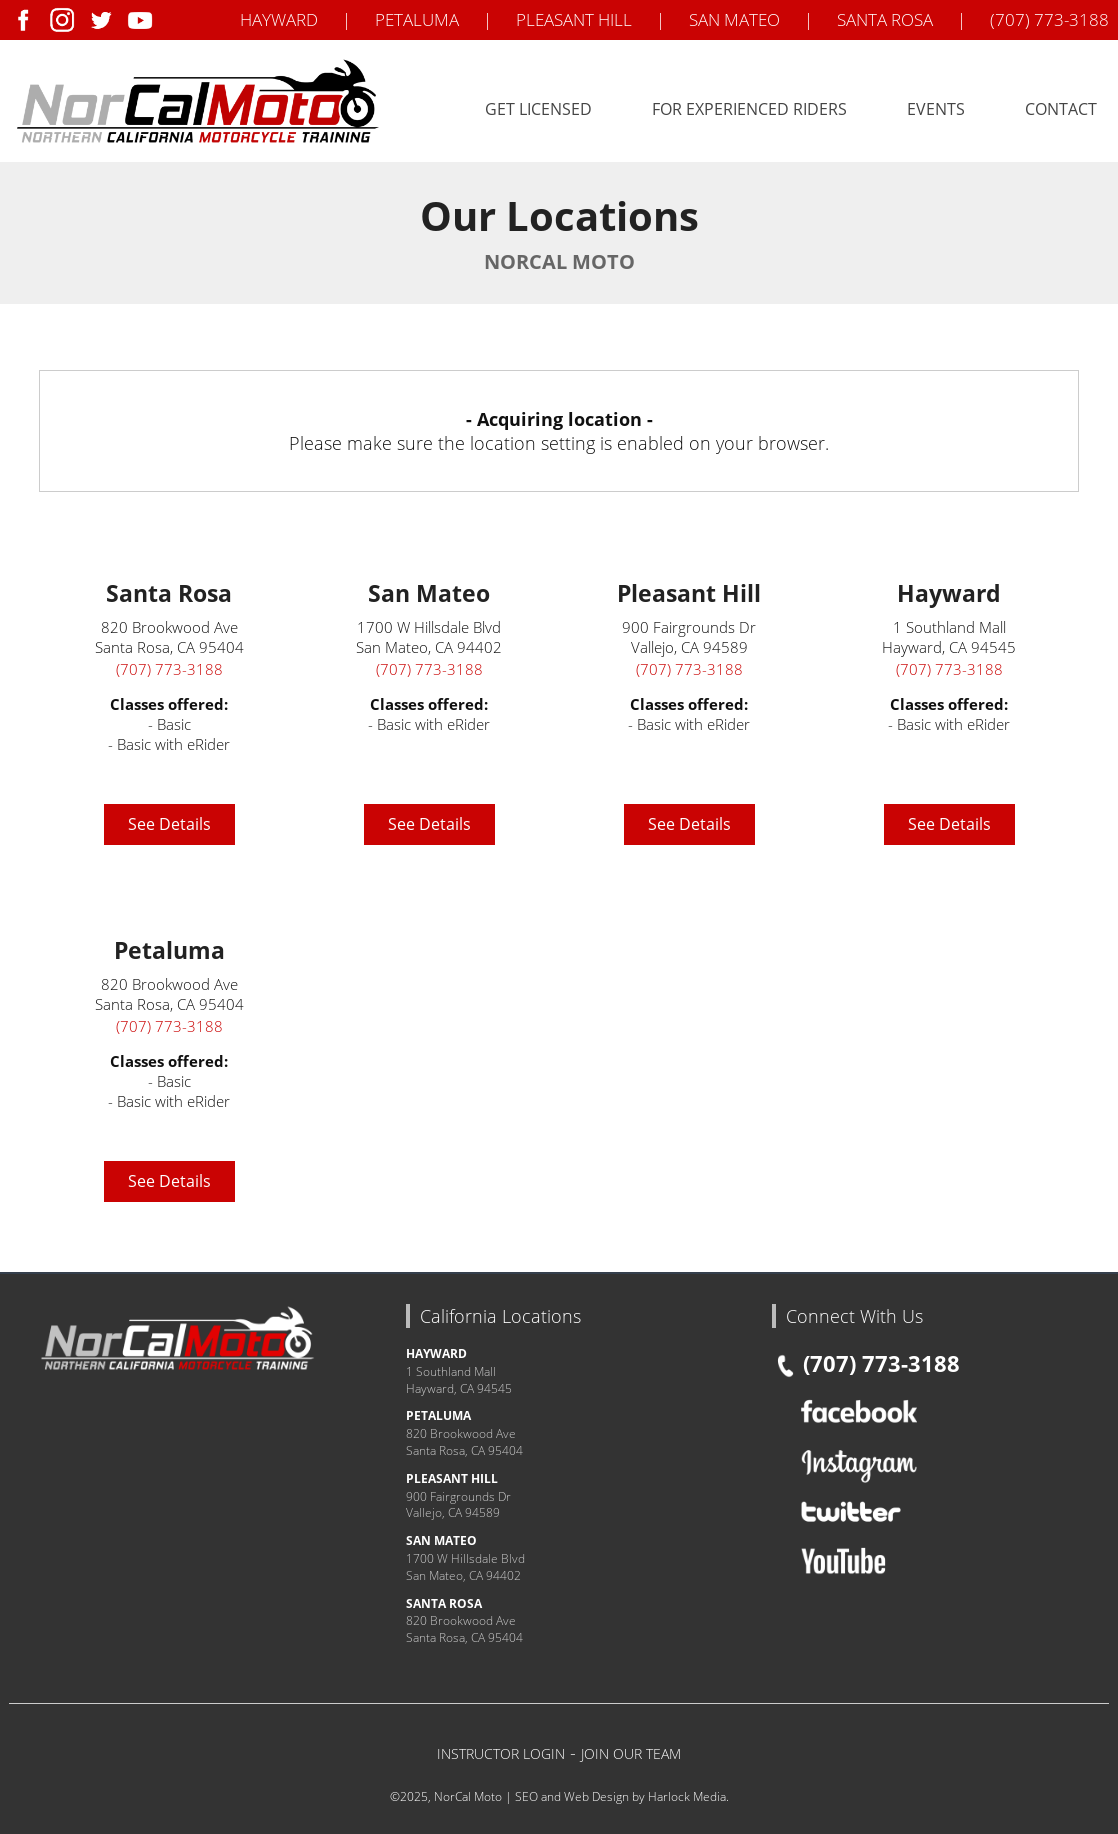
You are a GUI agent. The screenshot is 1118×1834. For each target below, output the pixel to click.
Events (936, 109)
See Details (169, 824)
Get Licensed (538, 109)
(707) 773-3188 (1049, 19)
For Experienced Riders (749, 109)
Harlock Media (687, 1796)
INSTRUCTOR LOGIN (501, 1753)
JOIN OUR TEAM (631, 1753)
